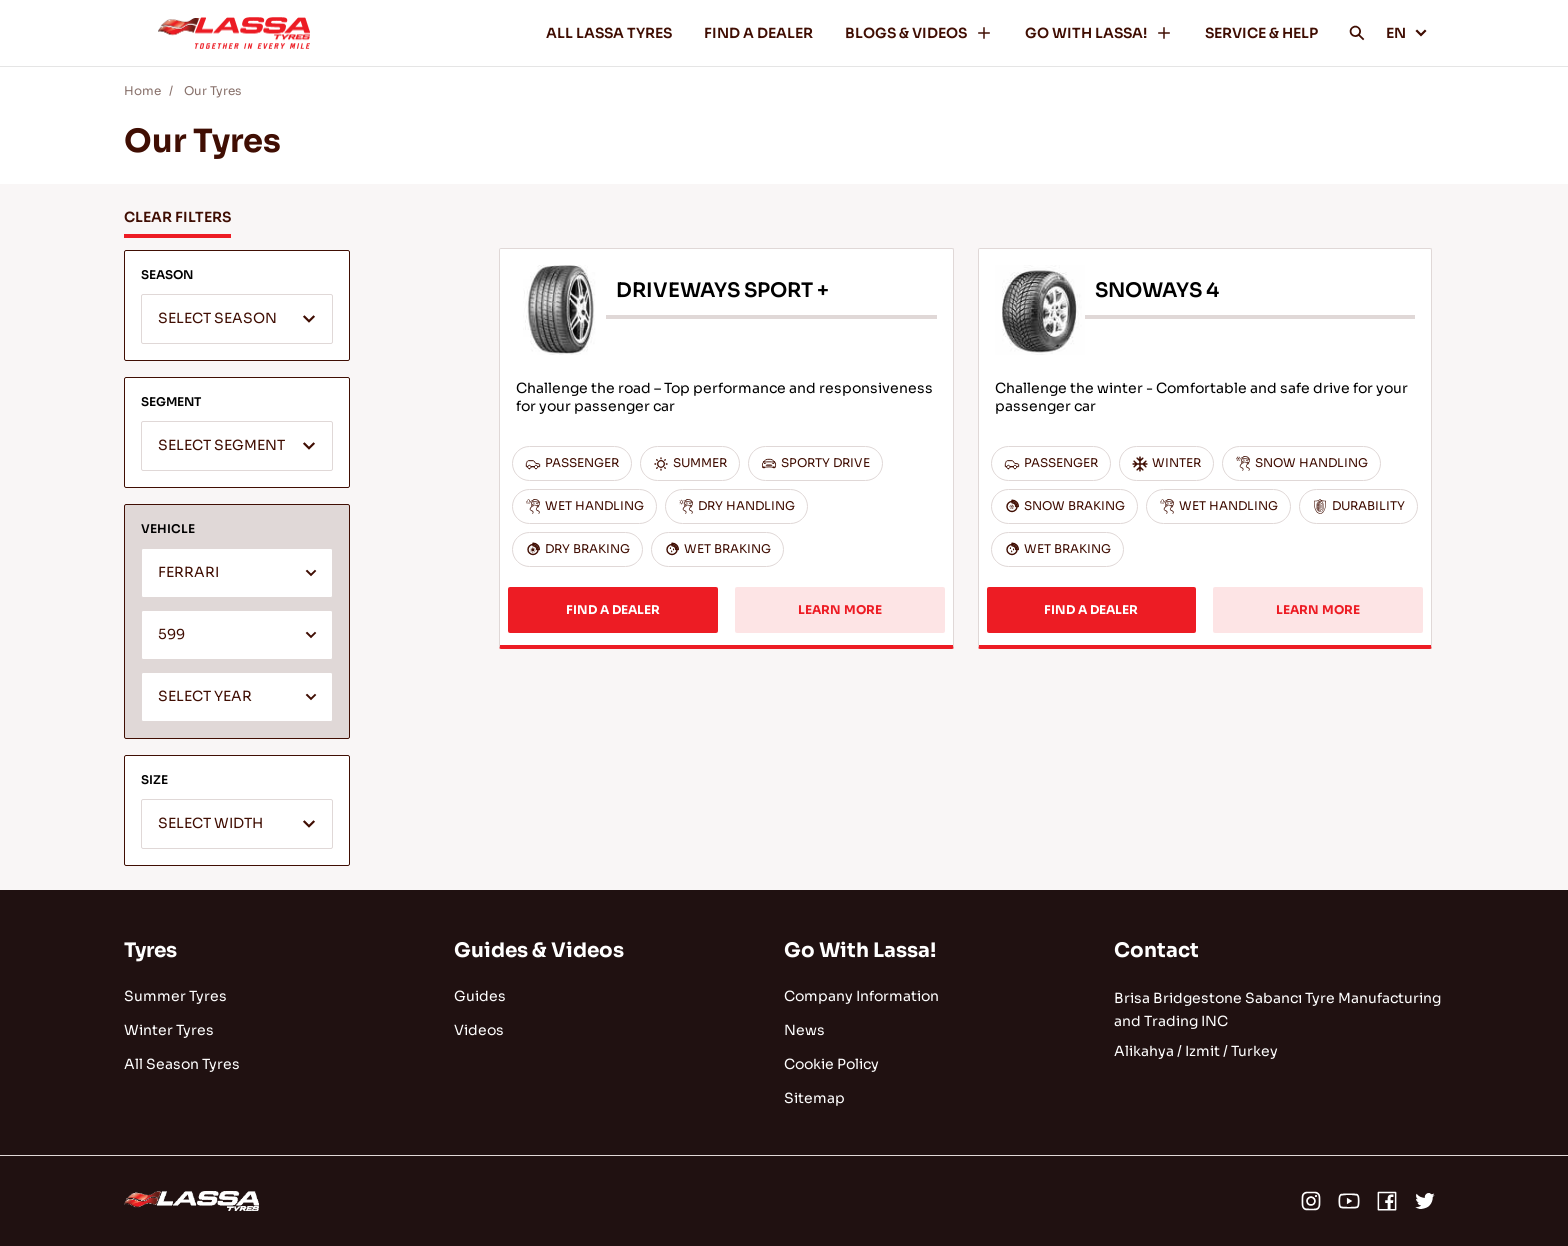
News (804, 1030)
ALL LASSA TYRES (609, 33)
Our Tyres (212, 90)
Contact (1156, 950)
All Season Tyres (182, 1064)
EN (1407, 33)
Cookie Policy (831, 1064)
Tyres (150, 950)
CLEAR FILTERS (177, 217)
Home (142, 90)
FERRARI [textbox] (188, 572)
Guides (480, 996)
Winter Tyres (169, 1030)
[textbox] (237, 320)
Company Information (861, 996)
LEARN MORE (840, 609)
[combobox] (237, 319)
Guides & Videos (539, 950)
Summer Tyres (175, 996)
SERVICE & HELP (1261, 33)
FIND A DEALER (758, 33)
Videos (479, 1030)
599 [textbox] (171, 634)
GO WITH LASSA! (1099, 33)
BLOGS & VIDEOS (919, 33)
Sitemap (814, 1098)
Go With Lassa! (860, 950)
